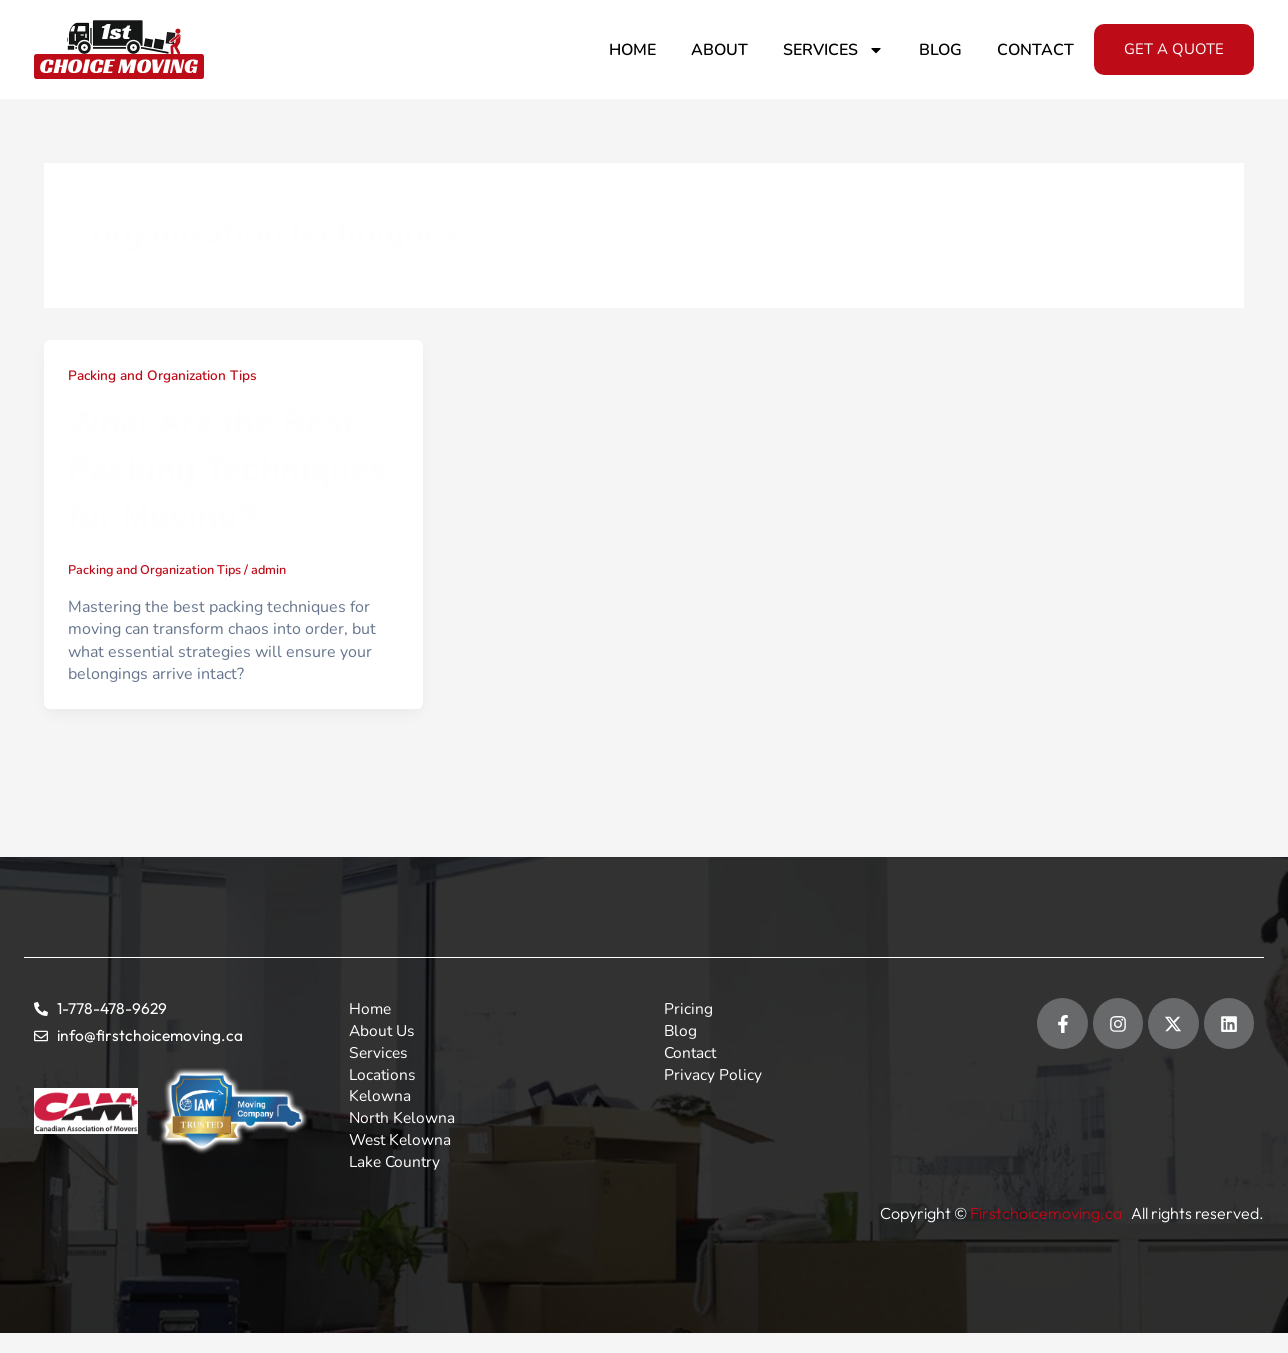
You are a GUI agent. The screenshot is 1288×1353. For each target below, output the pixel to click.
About (719, 50)
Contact (1035, 50)
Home (632, 50)
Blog (940, 50)
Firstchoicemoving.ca (1047, 1214)
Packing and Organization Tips (166, 375)
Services (833, 50)
